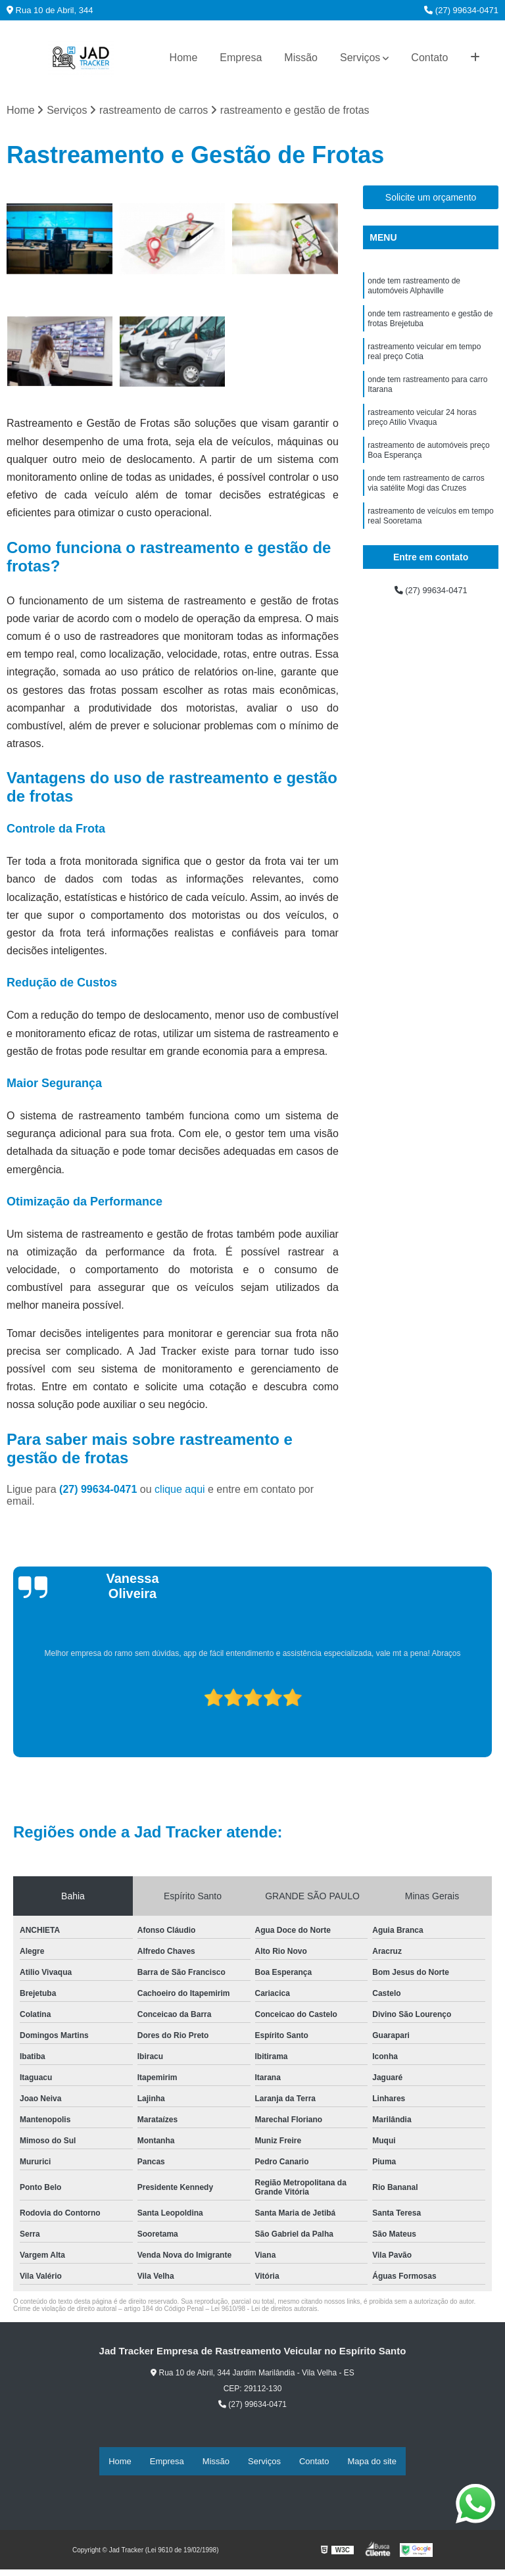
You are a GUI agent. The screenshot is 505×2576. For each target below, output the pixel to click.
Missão (301, 57)
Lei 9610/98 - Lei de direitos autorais (264, 2311)
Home (184, 57)
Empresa (241, 57)
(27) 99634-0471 (461, 10)
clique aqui (180, 1491)
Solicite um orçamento (431, 200)
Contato (429, 57)
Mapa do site (371, 2462)
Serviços (360, 57)
